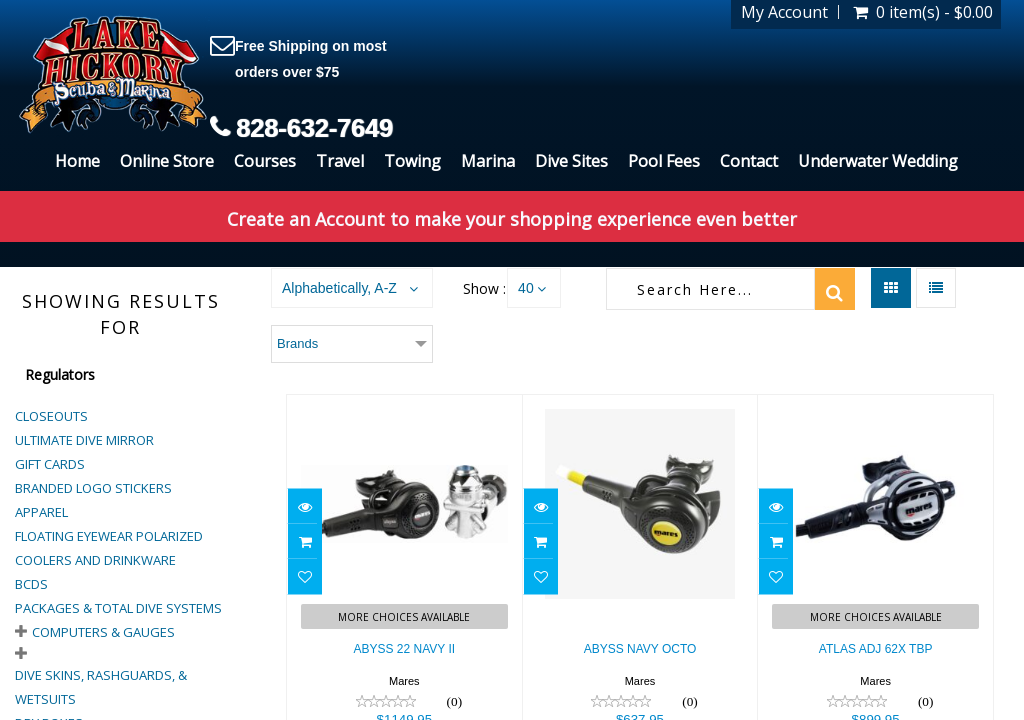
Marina (488, 161)
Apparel (41, 512)
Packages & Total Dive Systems (118, 608)
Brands (297, 343)
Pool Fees (664, 161)
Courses (265, 161)
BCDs (31, 584)
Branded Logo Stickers (93, 488)
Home (77, 161)
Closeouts (51, 416)
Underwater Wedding (878, 161)
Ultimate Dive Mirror (84, 440)
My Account (784, 12)
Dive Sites (571, 161)
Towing (412, 161)
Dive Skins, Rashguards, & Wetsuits (101, 687)
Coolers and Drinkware (95, 560)
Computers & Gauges (103, 632)
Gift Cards (50, 464)
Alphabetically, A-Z (339, 288)
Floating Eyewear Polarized (109, 536)
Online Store (167, 161)
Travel (340, 161)
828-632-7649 (314, 128)
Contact (749, 161)
